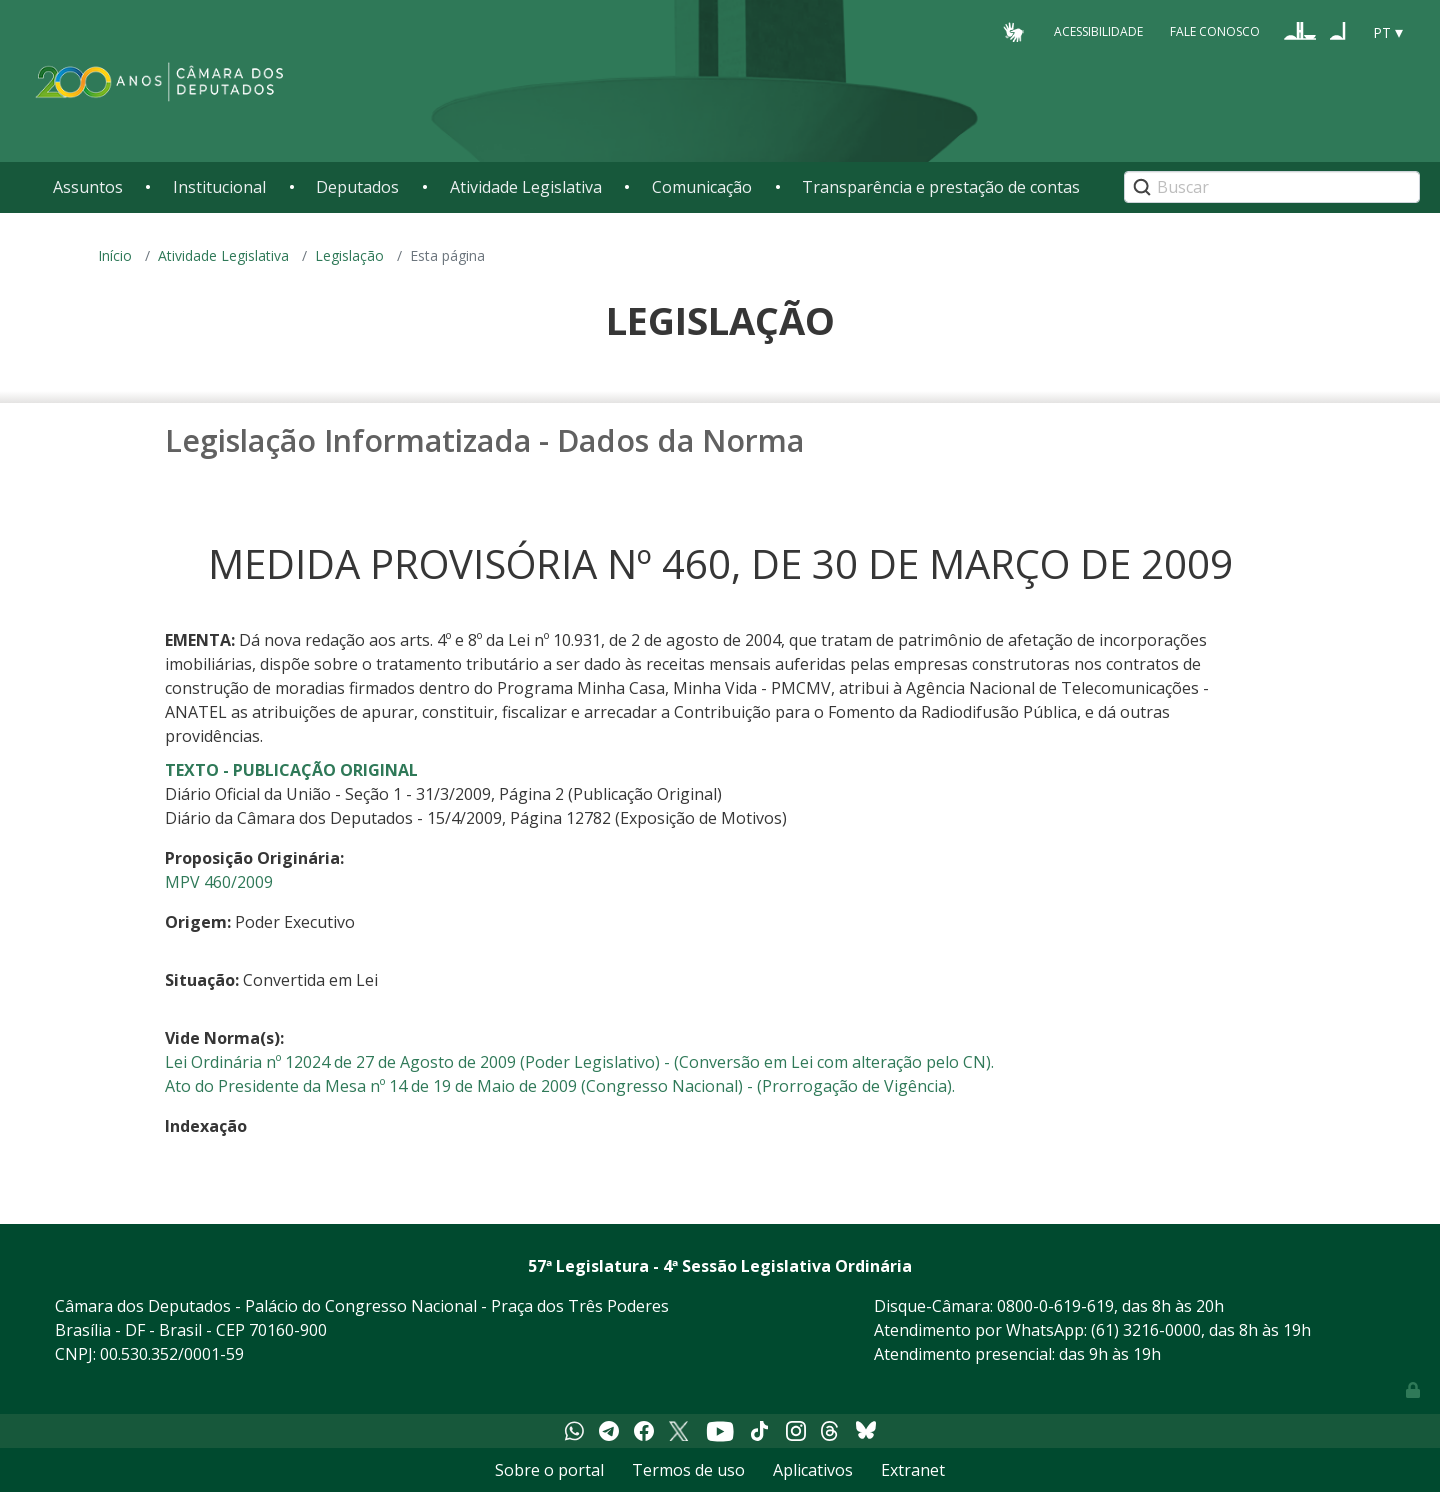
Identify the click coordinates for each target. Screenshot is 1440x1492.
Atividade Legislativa (526, 187)
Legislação (349, 255)
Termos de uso (688, 1470)
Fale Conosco (1215, 31)
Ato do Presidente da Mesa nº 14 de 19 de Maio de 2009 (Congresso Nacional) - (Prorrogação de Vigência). (560, 1086)
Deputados (357, 187)
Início (115, 255)
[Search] (1272, 187)
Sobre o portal (549, 1470)
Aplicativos (813, 1470)
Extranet (913, 1470)
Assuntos (88, 187)
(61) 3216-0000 (1146, 1330)
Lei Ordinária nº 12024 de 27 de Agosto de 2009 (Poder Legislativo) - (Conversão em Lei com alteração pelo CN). (579, 1062)
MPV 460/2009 (219, 882)
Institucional (219, 187)
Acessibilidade (1098, 31)
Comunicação (702, 187)
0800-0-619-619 (1055, 1306)
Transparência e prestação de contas (941, 187)
